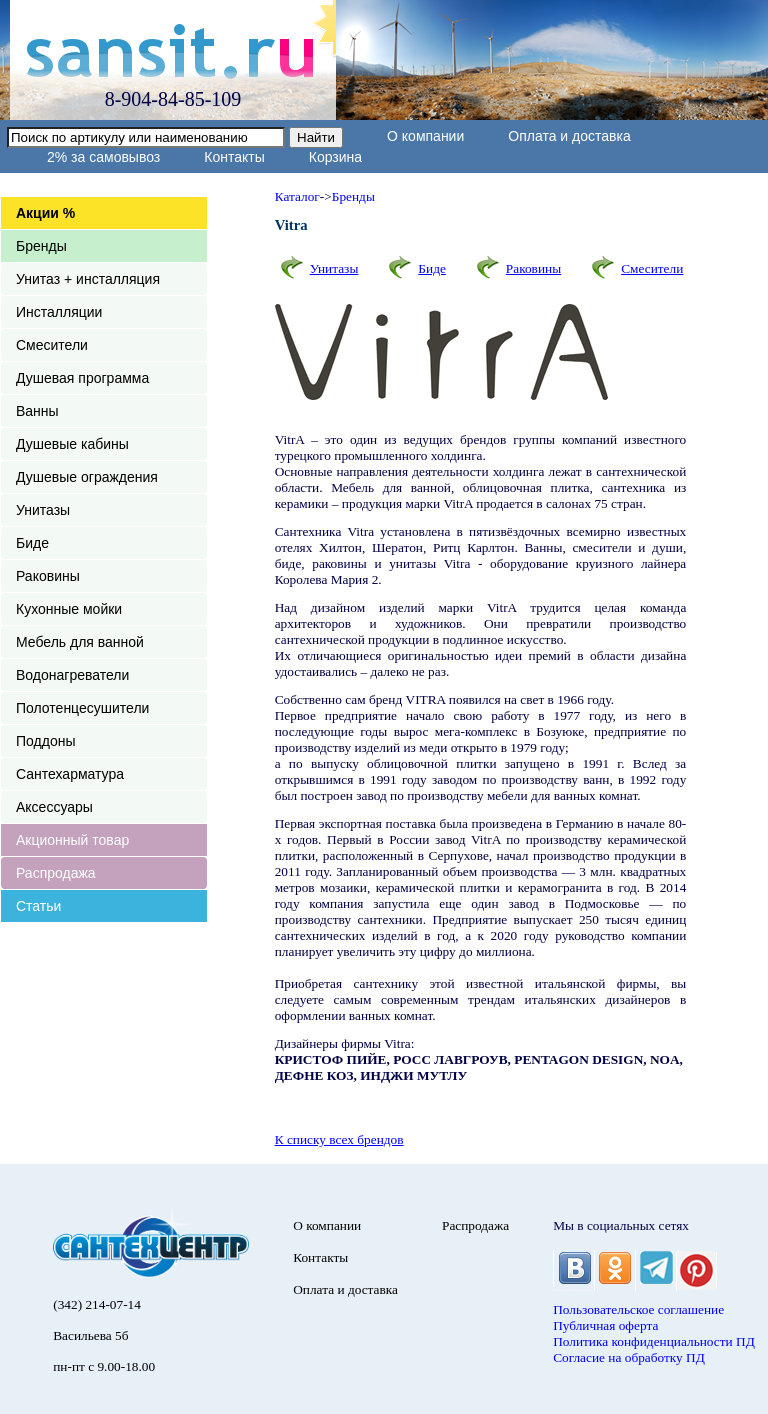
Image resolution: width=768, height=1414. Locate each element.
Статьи (38, 906)
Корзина (335, 157)
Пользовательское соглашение (638, 1309)
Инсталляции (59, 312)
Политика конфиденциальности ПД (654, 1341)
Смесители (52, 345)
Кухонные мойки (69, 609)
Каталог (297, 196)
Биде (32, 543)
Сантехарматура (70, 774)
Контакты (234, 157)
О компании (425, 136)
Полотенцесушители (82, 708)
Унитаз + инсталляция (88, 279)
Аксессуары (54, 807)
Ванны (37, 411)
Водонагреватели (72, 675)
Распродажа (56, 873)
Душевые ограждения (87, 477)
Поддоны (45, 741)
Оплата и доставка (569, 136)
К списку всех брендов (339, 1139)
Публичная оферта (605, 1325)
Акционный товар (72, 840)
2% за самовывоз (103, 157)
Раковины (48, 576)
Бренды (41, 246)
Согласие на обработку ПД (629, 1357)
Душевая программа (82, 378)
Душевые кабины (72, 444)
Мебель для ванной (80, 642)
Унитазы (43, 510)
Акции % (45, 213)
